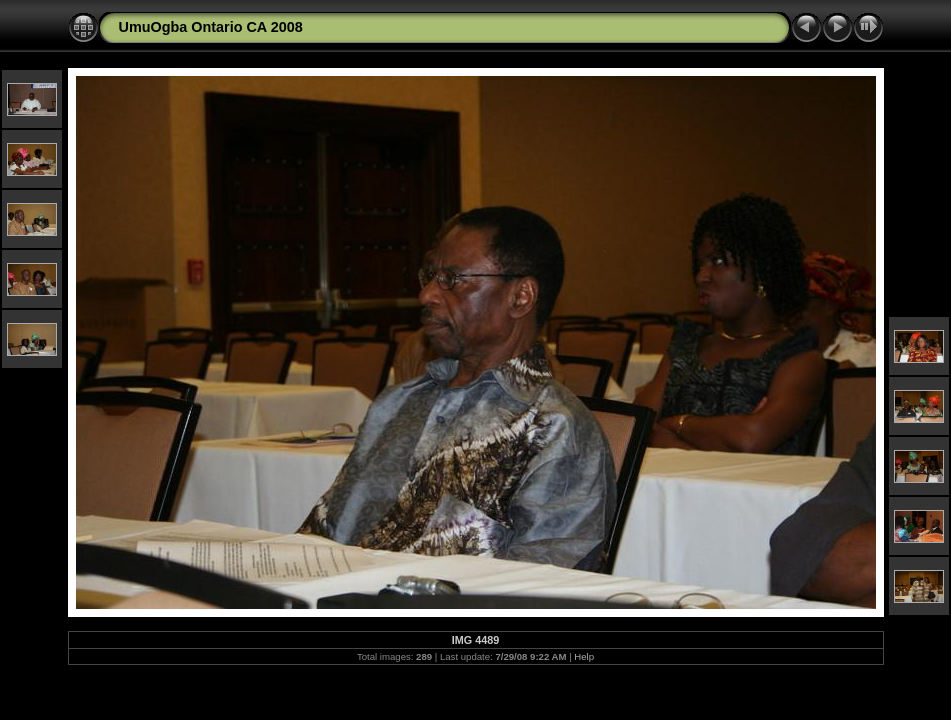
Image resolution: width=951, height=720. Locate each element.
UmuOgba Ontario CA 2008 (211, 27)
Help (584, 656)
